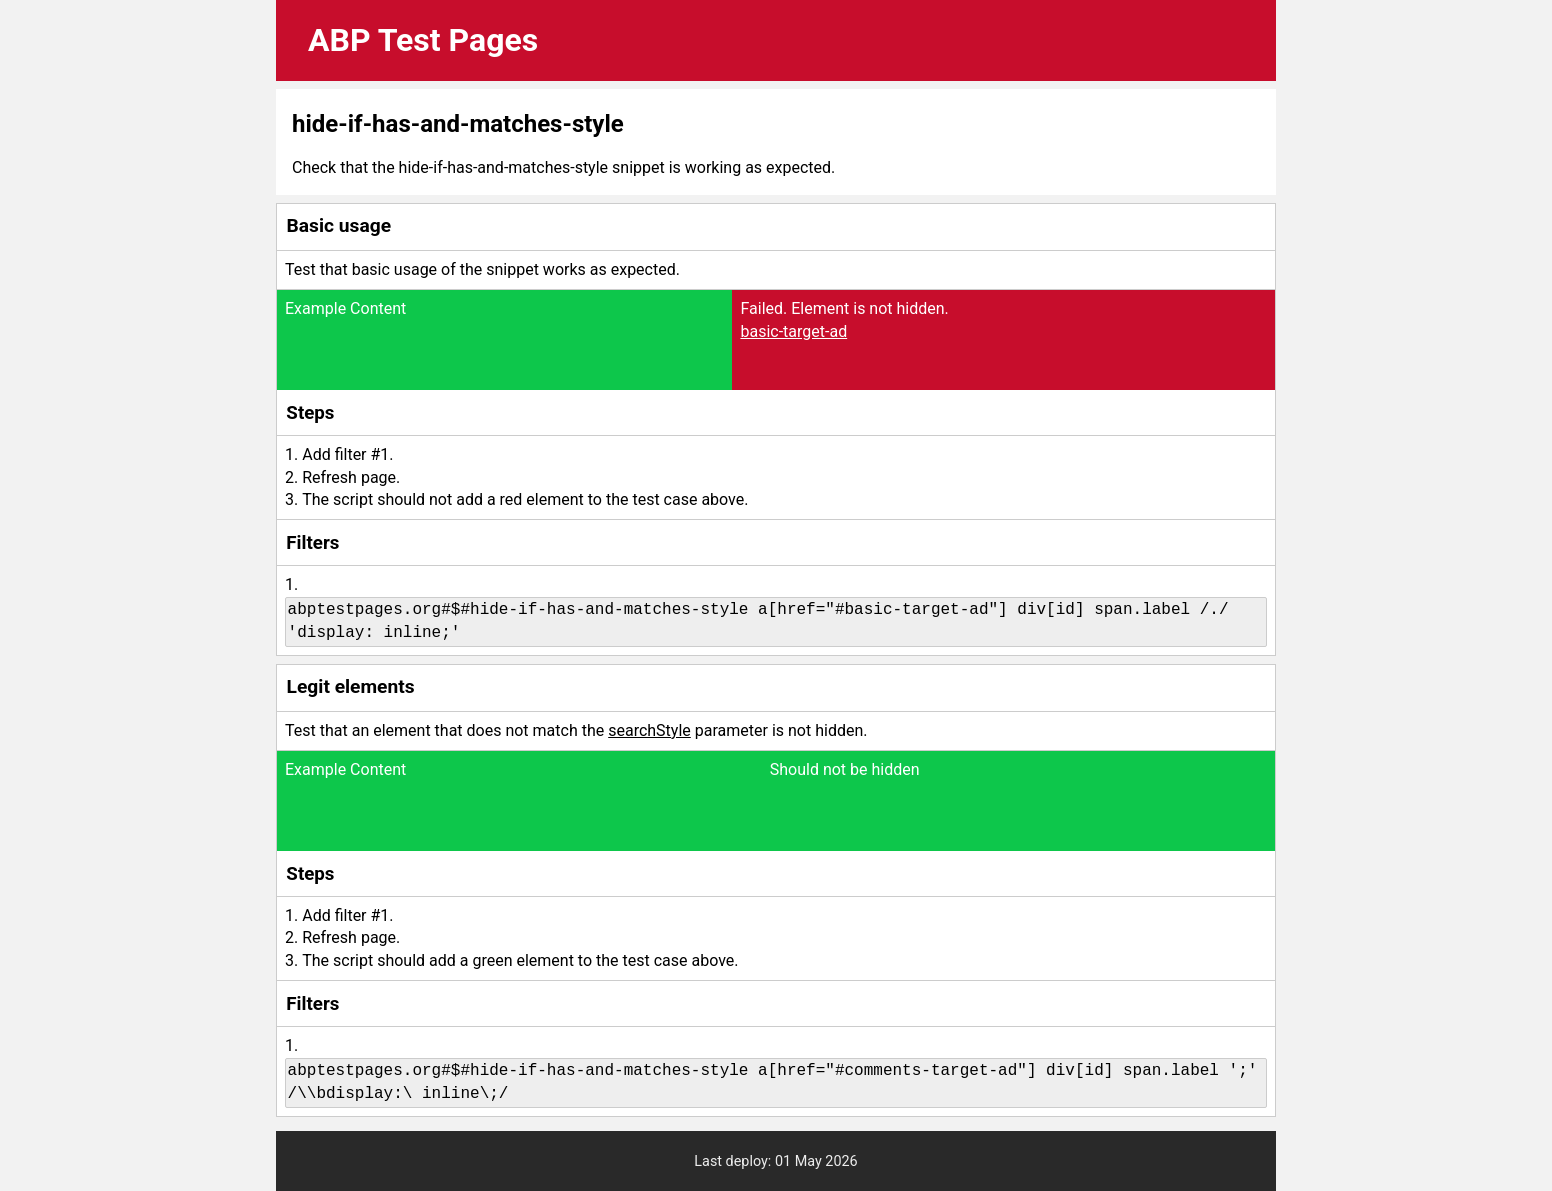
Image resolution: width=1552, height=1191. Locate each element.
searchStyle (649, 730)
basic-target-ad (793, 331)
